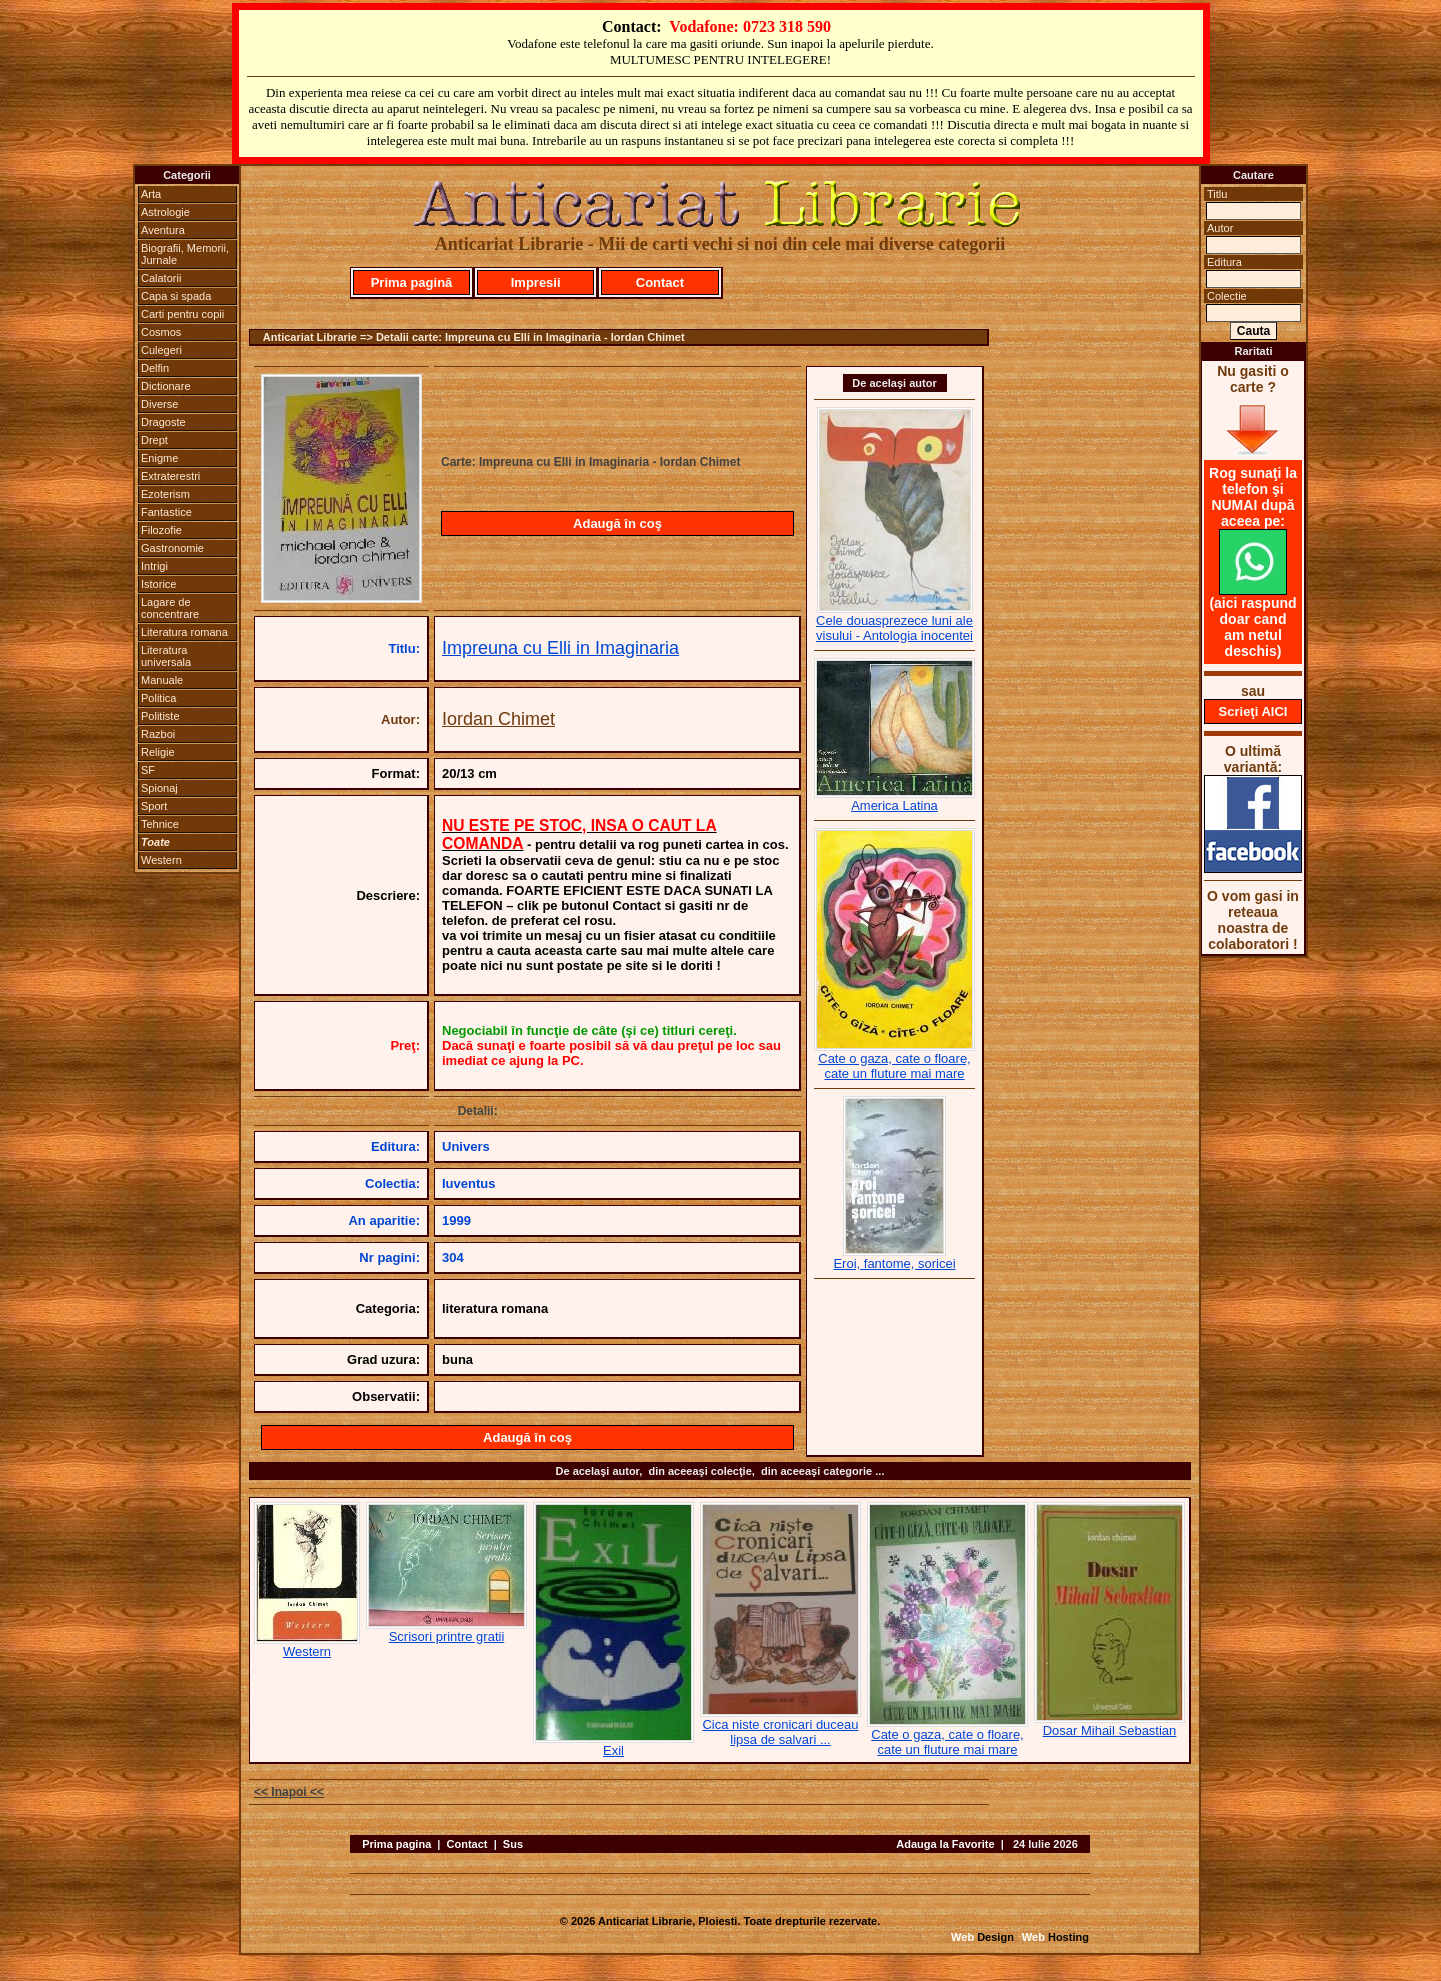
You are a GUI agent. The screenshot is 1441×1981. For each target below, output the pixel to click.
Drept (154, 440)
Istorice (158, 584)
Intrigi (154, 566)
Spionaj (159, 788)
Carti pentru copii (182, 314)
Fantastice (166, 512)
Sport (154, 806)
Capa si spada (176, 296)
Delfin (155, 368)
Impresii (536, 282)
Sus (513, 1844)
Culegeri (161, 350)
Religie (158, 752)
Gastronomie (172, 548)
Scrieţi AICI (1253, 711)
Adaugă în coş (617, 523)
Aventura (163, 230)
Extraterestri (170, 476)
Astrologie (165, 212)
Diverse (159, 404)
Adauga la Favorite (945, 1844)
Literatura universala (166, 656)
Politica (158, 698)
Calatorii (161, 278)
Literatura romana (184, 632)
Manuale (162, 680)
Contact (660, 282)
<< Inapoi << (289, 1792)
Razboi (158, 734)
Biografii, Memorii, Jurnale (185, 254)
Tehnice (160, 824)
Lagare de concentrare (170, 608)
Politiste (160, 716)
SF (148, 770)
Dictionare (166, 386)
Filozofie (161, 530)
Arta (151, 194)
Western (161, 860)
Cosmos (161, 332)
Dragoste (163, 422)
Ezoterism (165, 494)
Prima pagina (396, 1844)
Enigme (159, 458)
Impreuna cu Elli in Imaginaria (560, 648)
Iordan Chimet (498, 719)
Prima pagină (412, 282)
